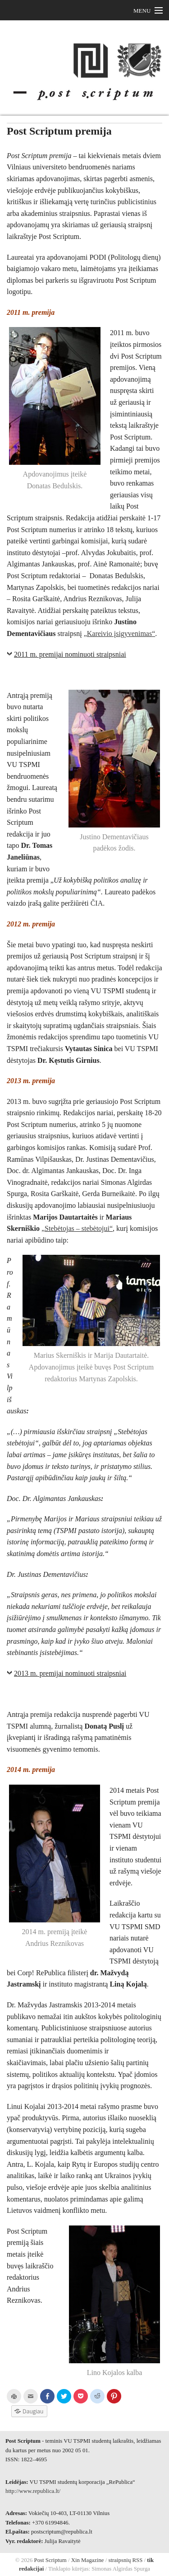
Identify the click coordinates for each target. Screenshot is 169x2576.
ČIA (97, 903)
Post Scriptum (49, 2560)
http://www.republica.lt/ (32, 2491)
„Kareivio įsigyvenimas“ (119, 633)
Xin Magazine (87, 2560)
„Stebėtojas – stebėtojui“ (77, 1228)
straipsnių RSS (126, 2560)
